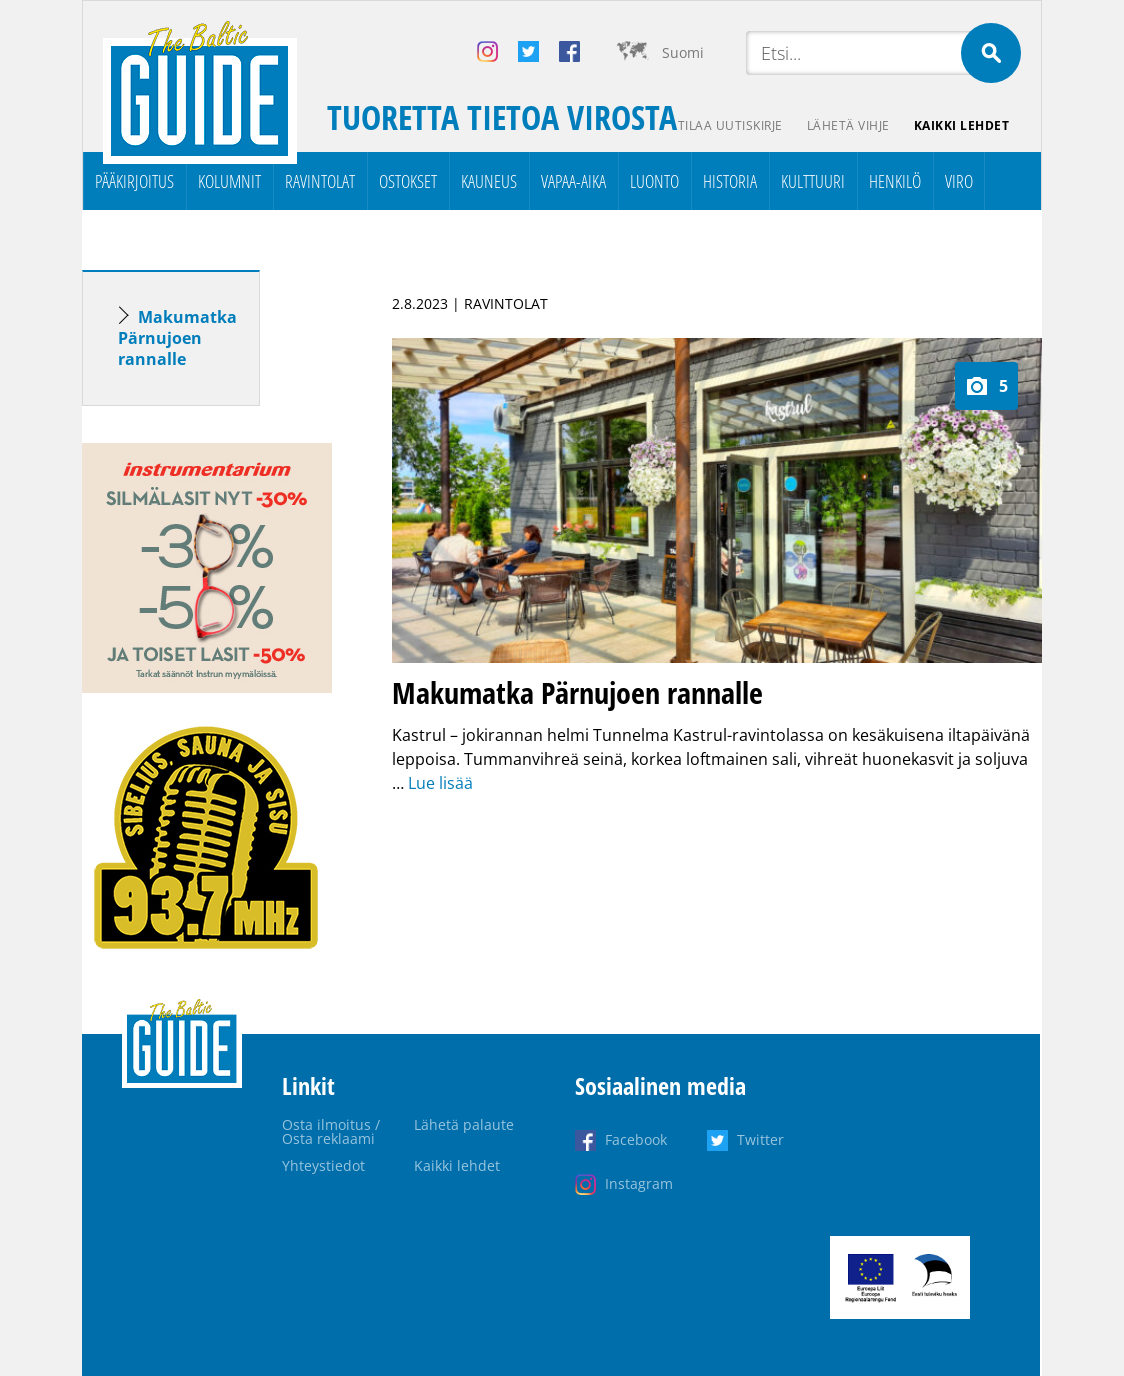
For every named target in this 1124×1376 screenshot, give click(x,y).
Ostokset (408, 181)
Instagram (639, 1183)
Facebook (636, 1139)
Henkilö (895, 181)
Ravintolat (320, 181)
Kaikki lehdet (962, 125)
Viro (959, 181)
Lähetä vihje (848, 125)
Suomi (683, 52)
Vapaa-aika (573, 181)
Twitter (760, 1139)
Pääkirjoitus (134, 181)
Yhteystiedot (323, 1165)
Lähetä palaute (464, 1124)
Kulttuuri (813, 181)
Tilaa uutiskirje (730, 125)
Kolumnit (229, 181)
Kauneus (489, 181)
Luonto (654, 181)
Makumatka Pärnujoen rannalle (177, 338)
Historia (730, 181)
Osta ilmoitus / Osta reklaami (331, 1131)
